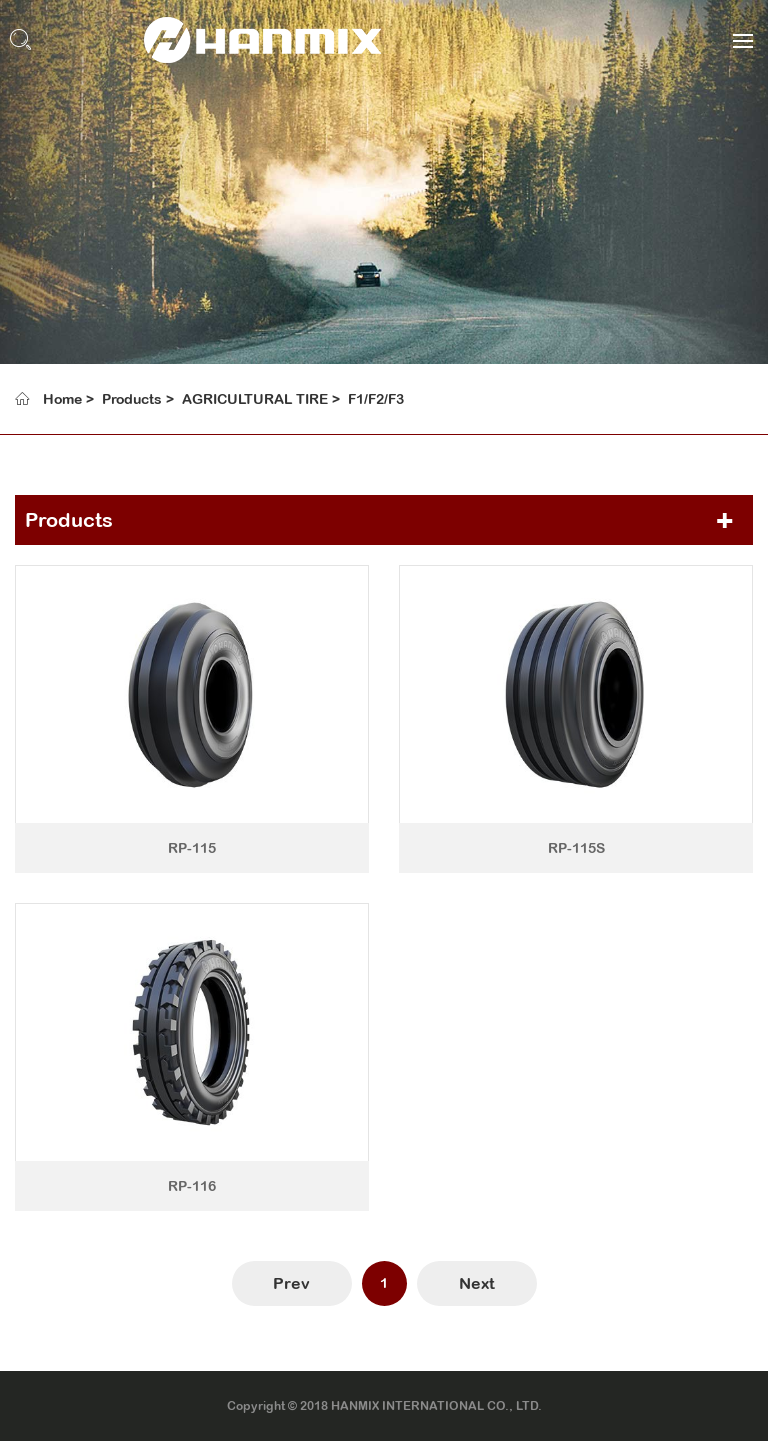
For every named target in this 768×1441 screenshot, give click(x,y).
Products (132, 399)
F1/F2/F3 (376, 399)
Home (62, 399)
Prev (291, 1283)
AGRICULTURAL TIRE (255, 399)
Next (477, 1283)
